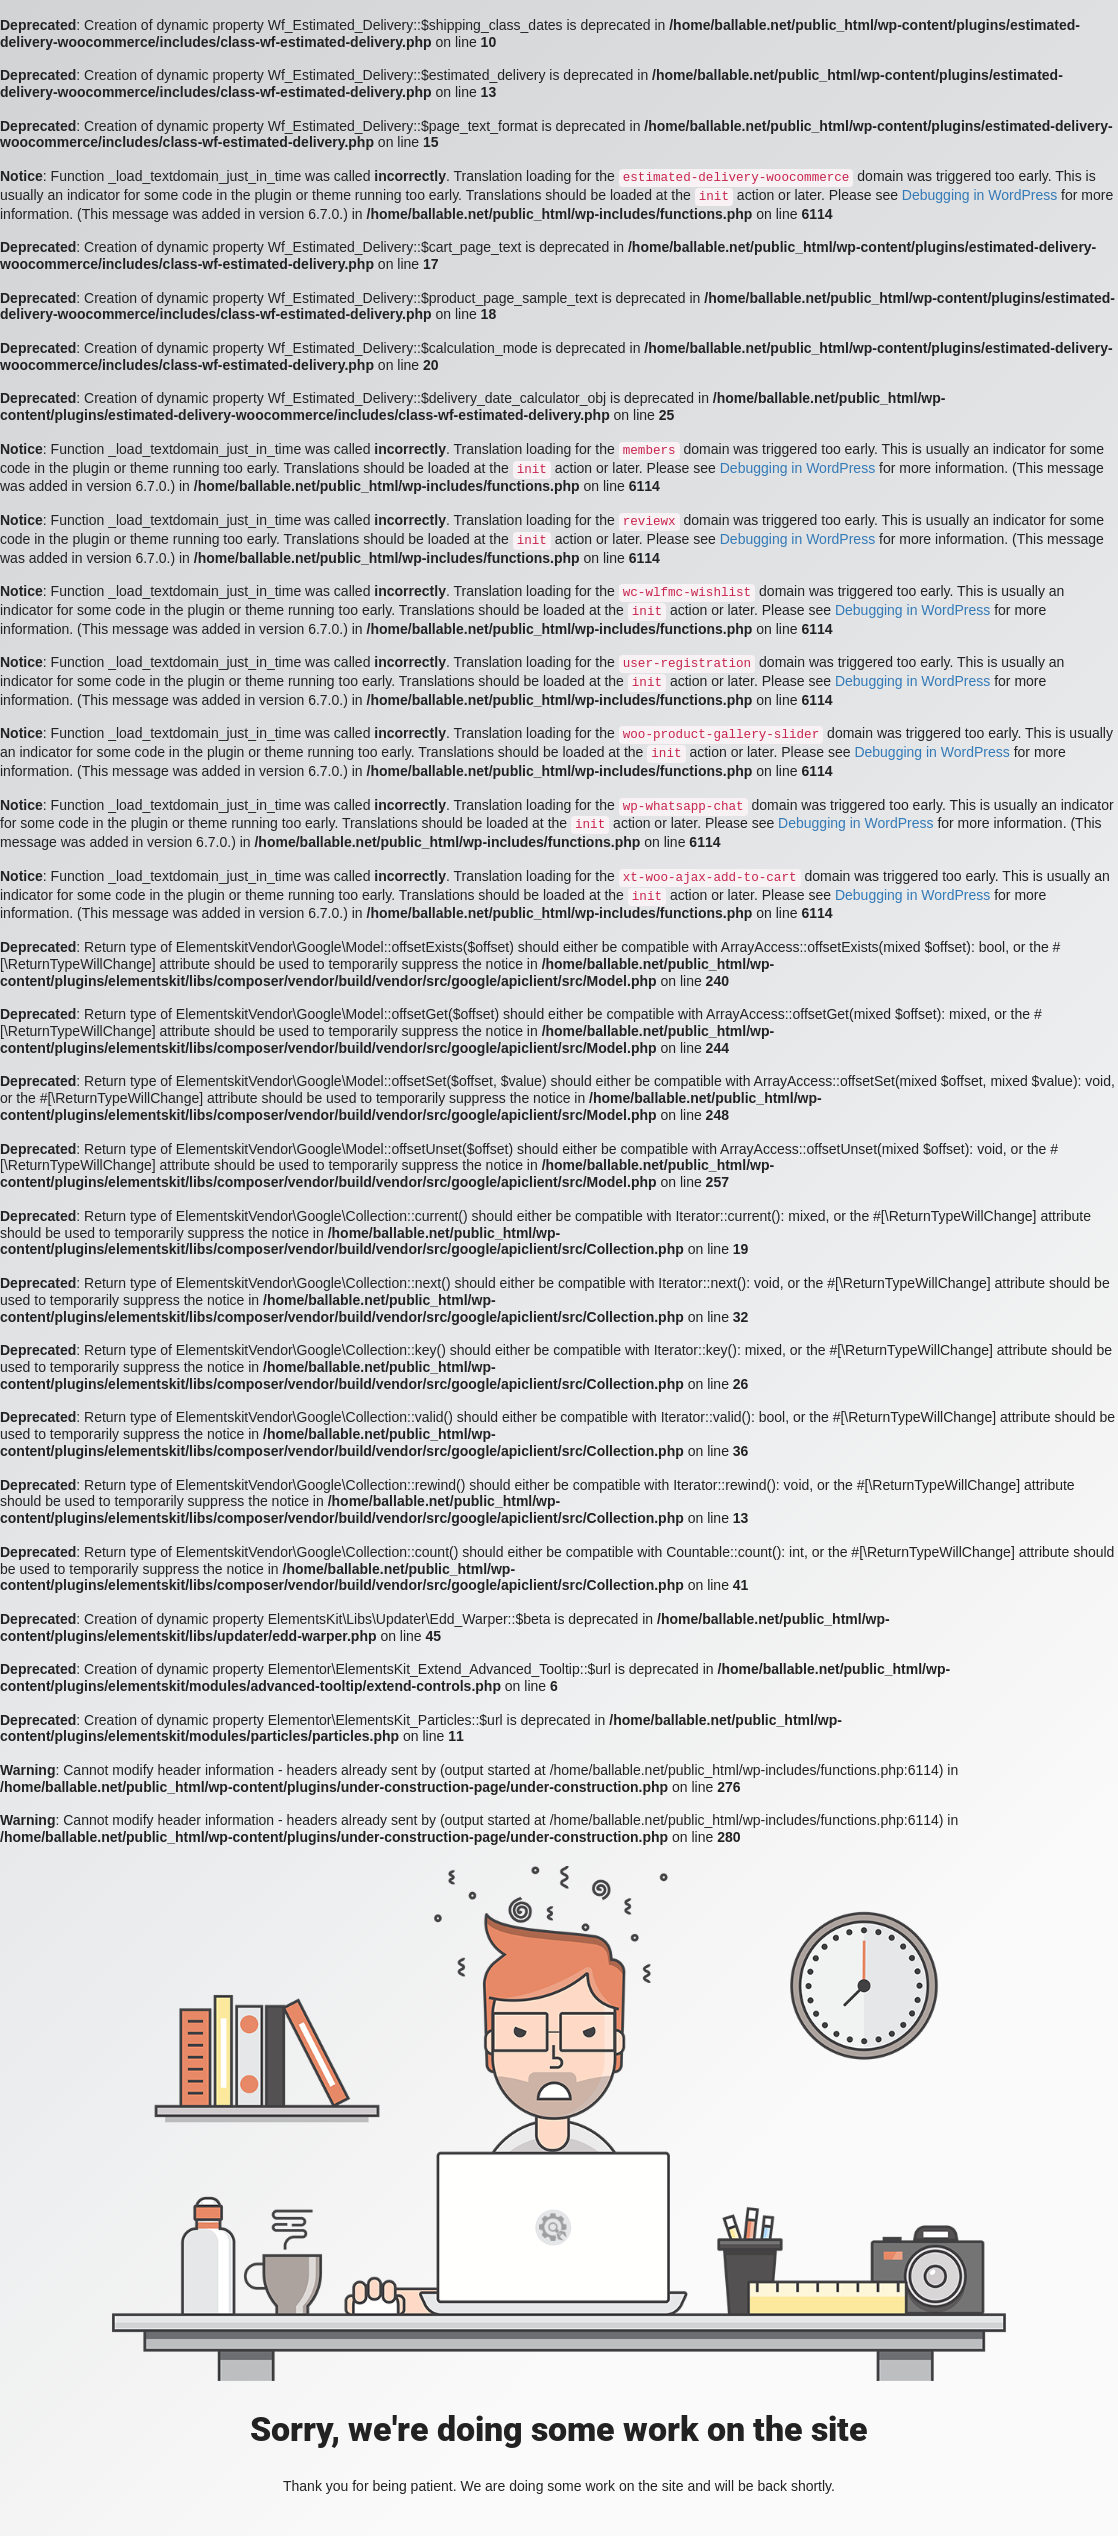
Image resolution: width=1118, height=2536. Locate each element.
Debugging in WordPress (979, 195)
